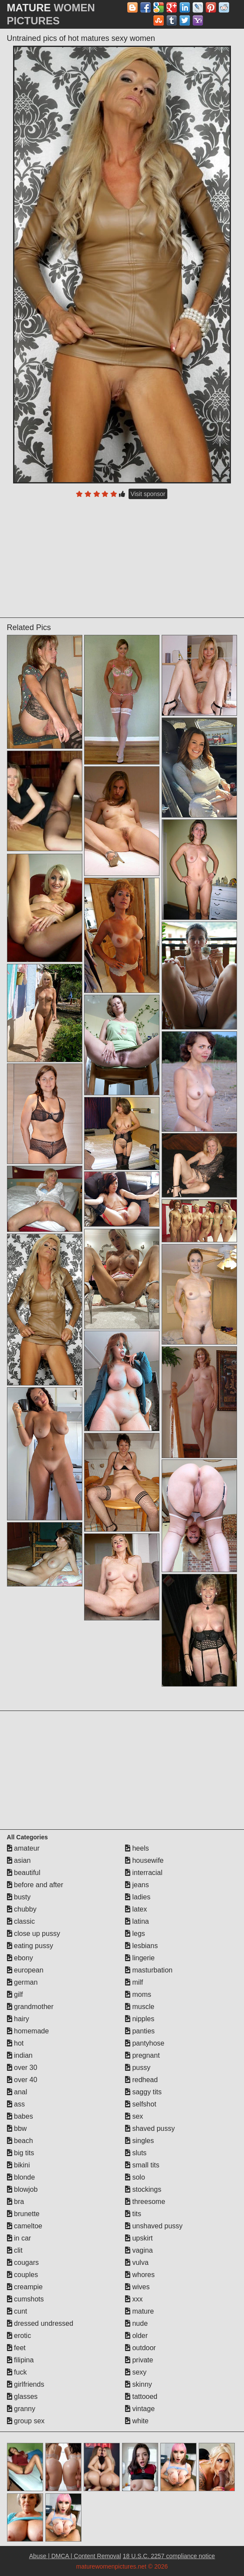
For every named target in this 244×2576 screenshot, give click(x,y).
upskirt (139, 2238)
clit (15, 2250)
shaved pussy (150, 2128)
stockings (143, 2189)
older (136, 2335)
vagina (139, 2250)
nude (136, 2323)
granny (21, 2408)
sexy (135, 2372)
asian (19, 1860)
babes (20, 2116)
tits (133, 2213)
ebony (20, 1958)
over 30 (22, 2067)
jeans (137, 1884)
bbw (17, 2128)
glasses (22, 2396)
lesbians (141, 1945)
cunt (17, 2311)
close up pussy (33, 1933)
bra (15, 2201)
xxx (133, 2299)
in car (19, 2238)
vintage (140, 2408)
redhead (141, 2079)
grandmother (30, 2006)
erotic (19, 2335)
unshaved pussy (154, 2226)
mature (139, 2311)
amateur (23, 1848)
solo (135, 2177)
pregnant (142, 2055)
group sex (26, 2421)
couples (22, 2274)
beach (20, 2140)
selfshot (140, 2104)
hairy (18, 2019)
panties (140, 2031)
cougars (23, 2262)
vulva (137, 2262)
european (25, 1970)
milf (134, 1982)
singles (139, 2140)
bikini (18, 2165)
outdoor (140, 2347)
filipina (20, 2360)
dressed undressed (40, 2323)
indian (20, 2055)
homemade (28, 2031)
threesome (145, 2201)
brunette (23, 2213)
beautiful (24, 1872)
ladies (137, 1897)
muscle (139, 2006)
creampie (25, 2287)
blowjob (22, 2189)
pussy (137, 2067)
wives (137, 2287)
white (137, 2421)
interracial (144, 1872)
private (139, 2360)
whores (140, 2274)
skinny (138, 2384)
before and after (35, 1884)
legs (135, 1933)
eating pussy (30, 1945)
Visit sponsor (148, 493)
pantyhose (144, 2043)
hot (15, 2043)
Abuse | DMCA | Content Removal (75, 2556)
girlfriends (25, 2384)
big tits (20, 2153)
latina (137, 1921)
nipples (139, 2019)
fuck (17, 2372)
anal (17, 2092)
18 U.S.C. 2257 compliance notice (169, 2556)
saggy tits (143, 2092)
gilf (15, 1994)
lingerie (140, 1958)
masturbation (149, 1970)
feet (16, 2347)
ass (16, 2104)
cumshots (25, 2299)
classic (21, 1921)
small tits (142, 2165)
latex (136, 1909)
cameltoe (24, 2226)
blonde (21, 2177)
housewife (144, 1860)
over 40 (22, 2079)
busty (19, 1897)
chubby (22, 1909)
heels (137, 1848)
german (22, 1982)
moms (138, 1994)
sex (134, 2116)
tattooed (141, 2396)
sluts (135, 2153)
